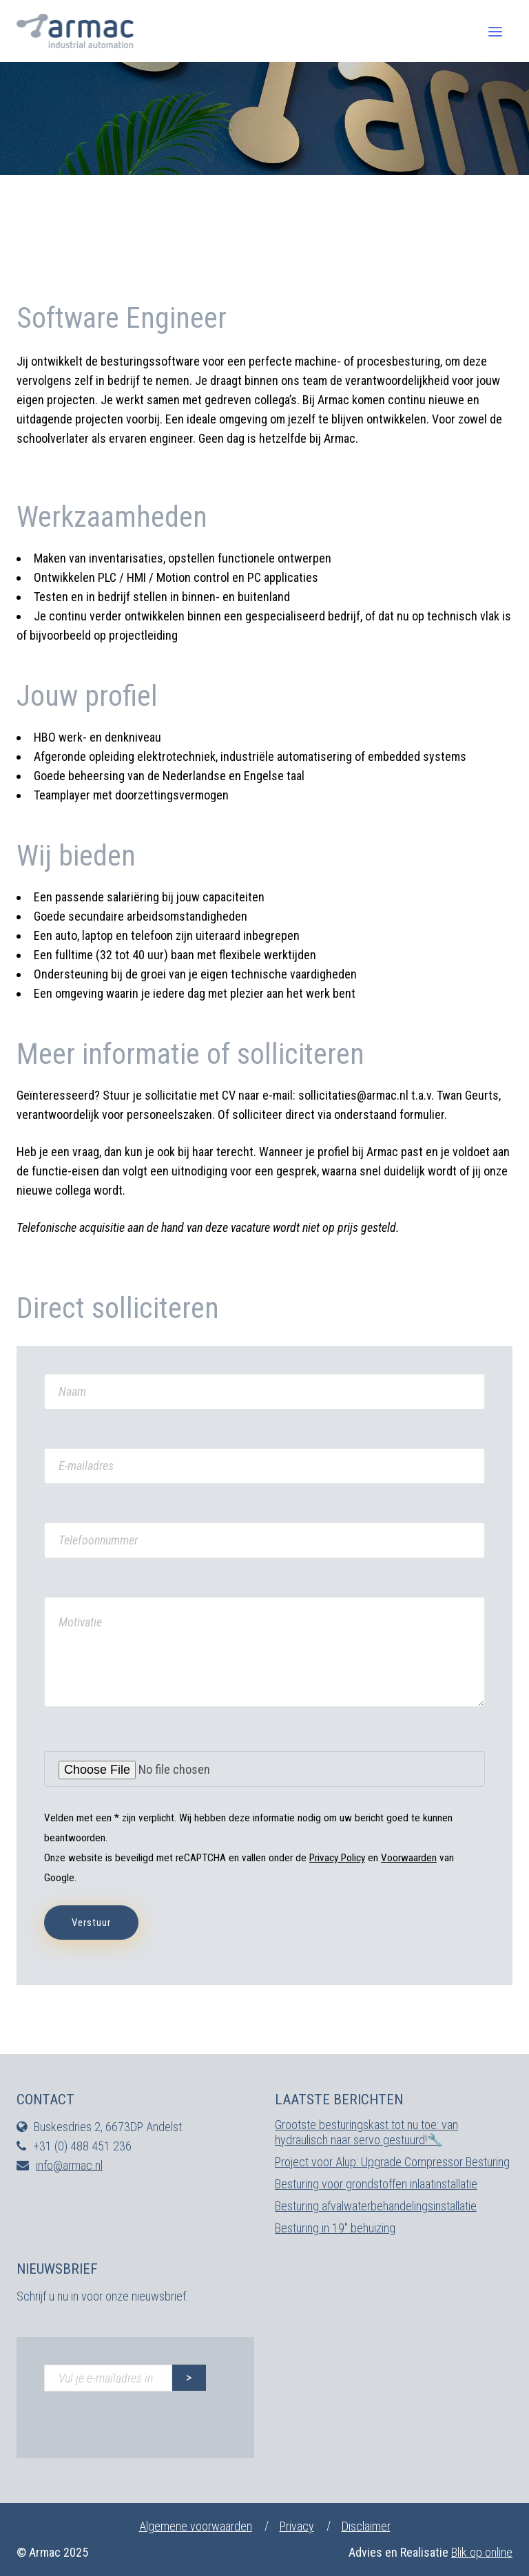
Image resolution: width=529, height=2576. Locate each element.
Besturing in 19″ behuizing (335, 2228)
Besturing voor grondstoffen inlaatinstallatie (376, 2184)
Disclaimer (366, 2526)
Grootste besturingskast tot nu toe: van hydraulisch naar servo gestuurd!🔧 (366, 2132)
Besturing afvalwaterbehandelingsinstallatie (376, 2206)
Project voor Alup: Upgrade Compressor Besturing (392, 2162)
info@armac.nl (69, 2165)
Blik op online (481, 2552)
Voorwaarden (409, 1858)
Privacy (297, 2526)
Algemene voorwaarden (195, 2526)
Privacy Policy (337, 1858)
